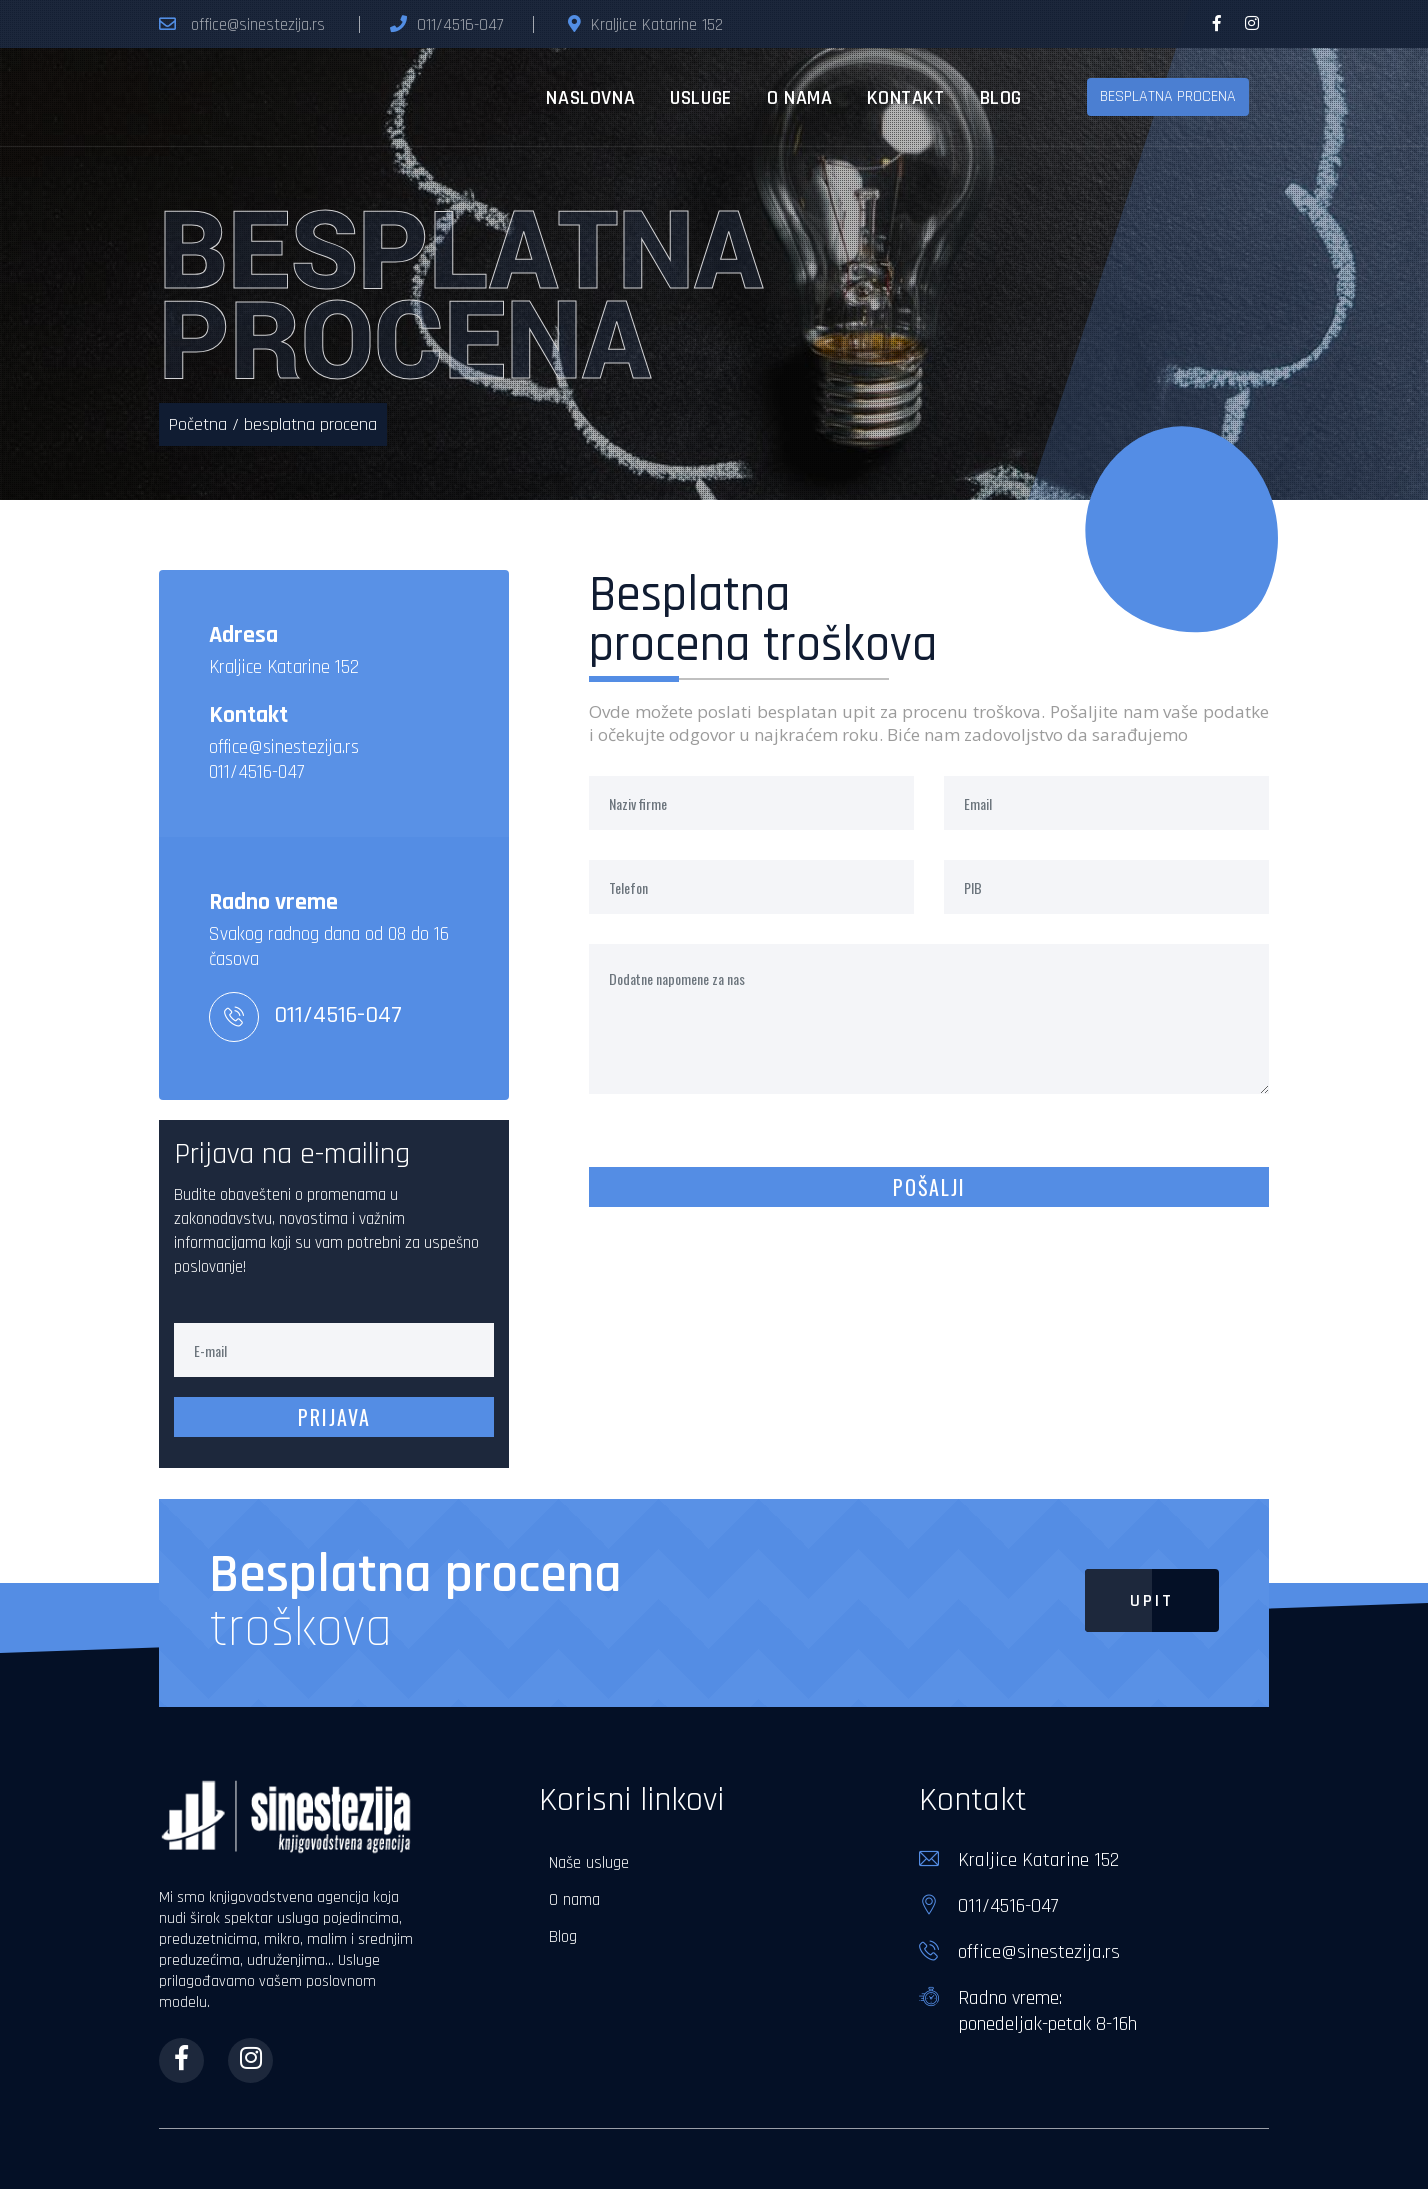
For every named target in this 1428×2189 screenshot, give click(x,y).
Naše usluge (589, 1863)
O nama (574, 1900)
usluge (701, 98)
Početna (198, 424)
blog (1001, 98)
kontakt (905, 98)
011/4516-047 (460, 25)
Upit (1129, 1600)
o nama (800, 98)
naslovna (590, 98)
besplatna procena (1168, 96)
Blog (563, 1937)
